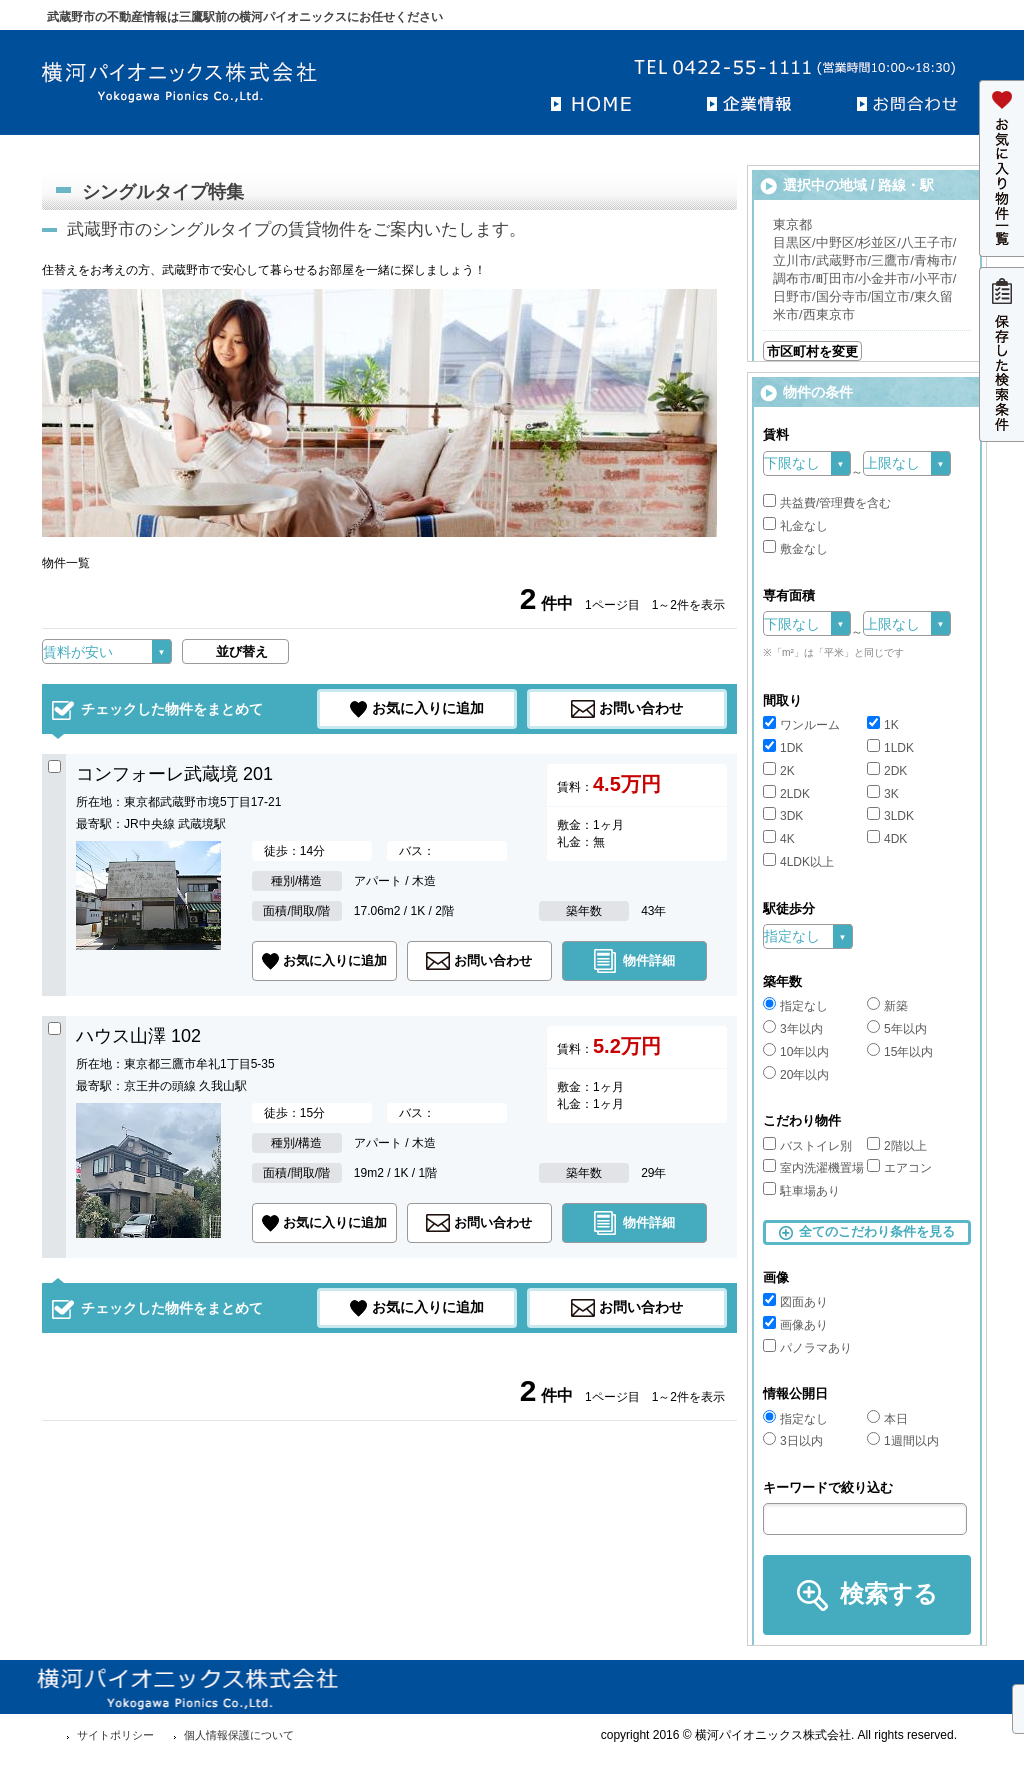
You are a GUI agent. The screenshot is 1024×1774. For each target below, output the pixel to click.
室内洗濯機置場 (813, 1168)
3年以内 (793, 1029)
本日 (887, 1419)
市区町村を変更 (812, 351)
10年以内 (796, 1052)
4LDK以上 (798, 862)
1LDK (890, 748)
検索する (889, 1593)
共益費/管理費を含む (827, 503)
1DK (783, 748)
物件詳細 (649, 960)
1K (883, 725)
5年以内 (897, 1029)
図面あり (795, 1302)
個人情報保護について (239, 1735)
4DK (887, 839)
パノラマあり (807, 1348)
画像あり (795, 1325)
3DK (783, 816)
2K (779, 771)
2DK (887, 771)
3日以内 (793, 1441)
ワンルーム (801, 725)
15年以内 (900, 1052)
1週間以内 (903, 1441)
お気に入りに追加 (428, 708)
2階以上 (897, 1146)
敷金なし (795, 549)
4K (779, 839)
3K (883, 794)
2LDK (786, 794)
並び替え (242, 651)
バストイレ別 (807, 1146)
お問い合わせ (641, 708)
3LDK (890, 816)
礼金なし (795, 526)
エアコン (899, 1168)
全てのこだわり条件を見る (877, 1231)
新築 (887, 1006)
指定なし (795, 1006)
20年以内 (796, 1075)
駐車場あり (801, 1191)
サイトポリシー (115, 1735)
